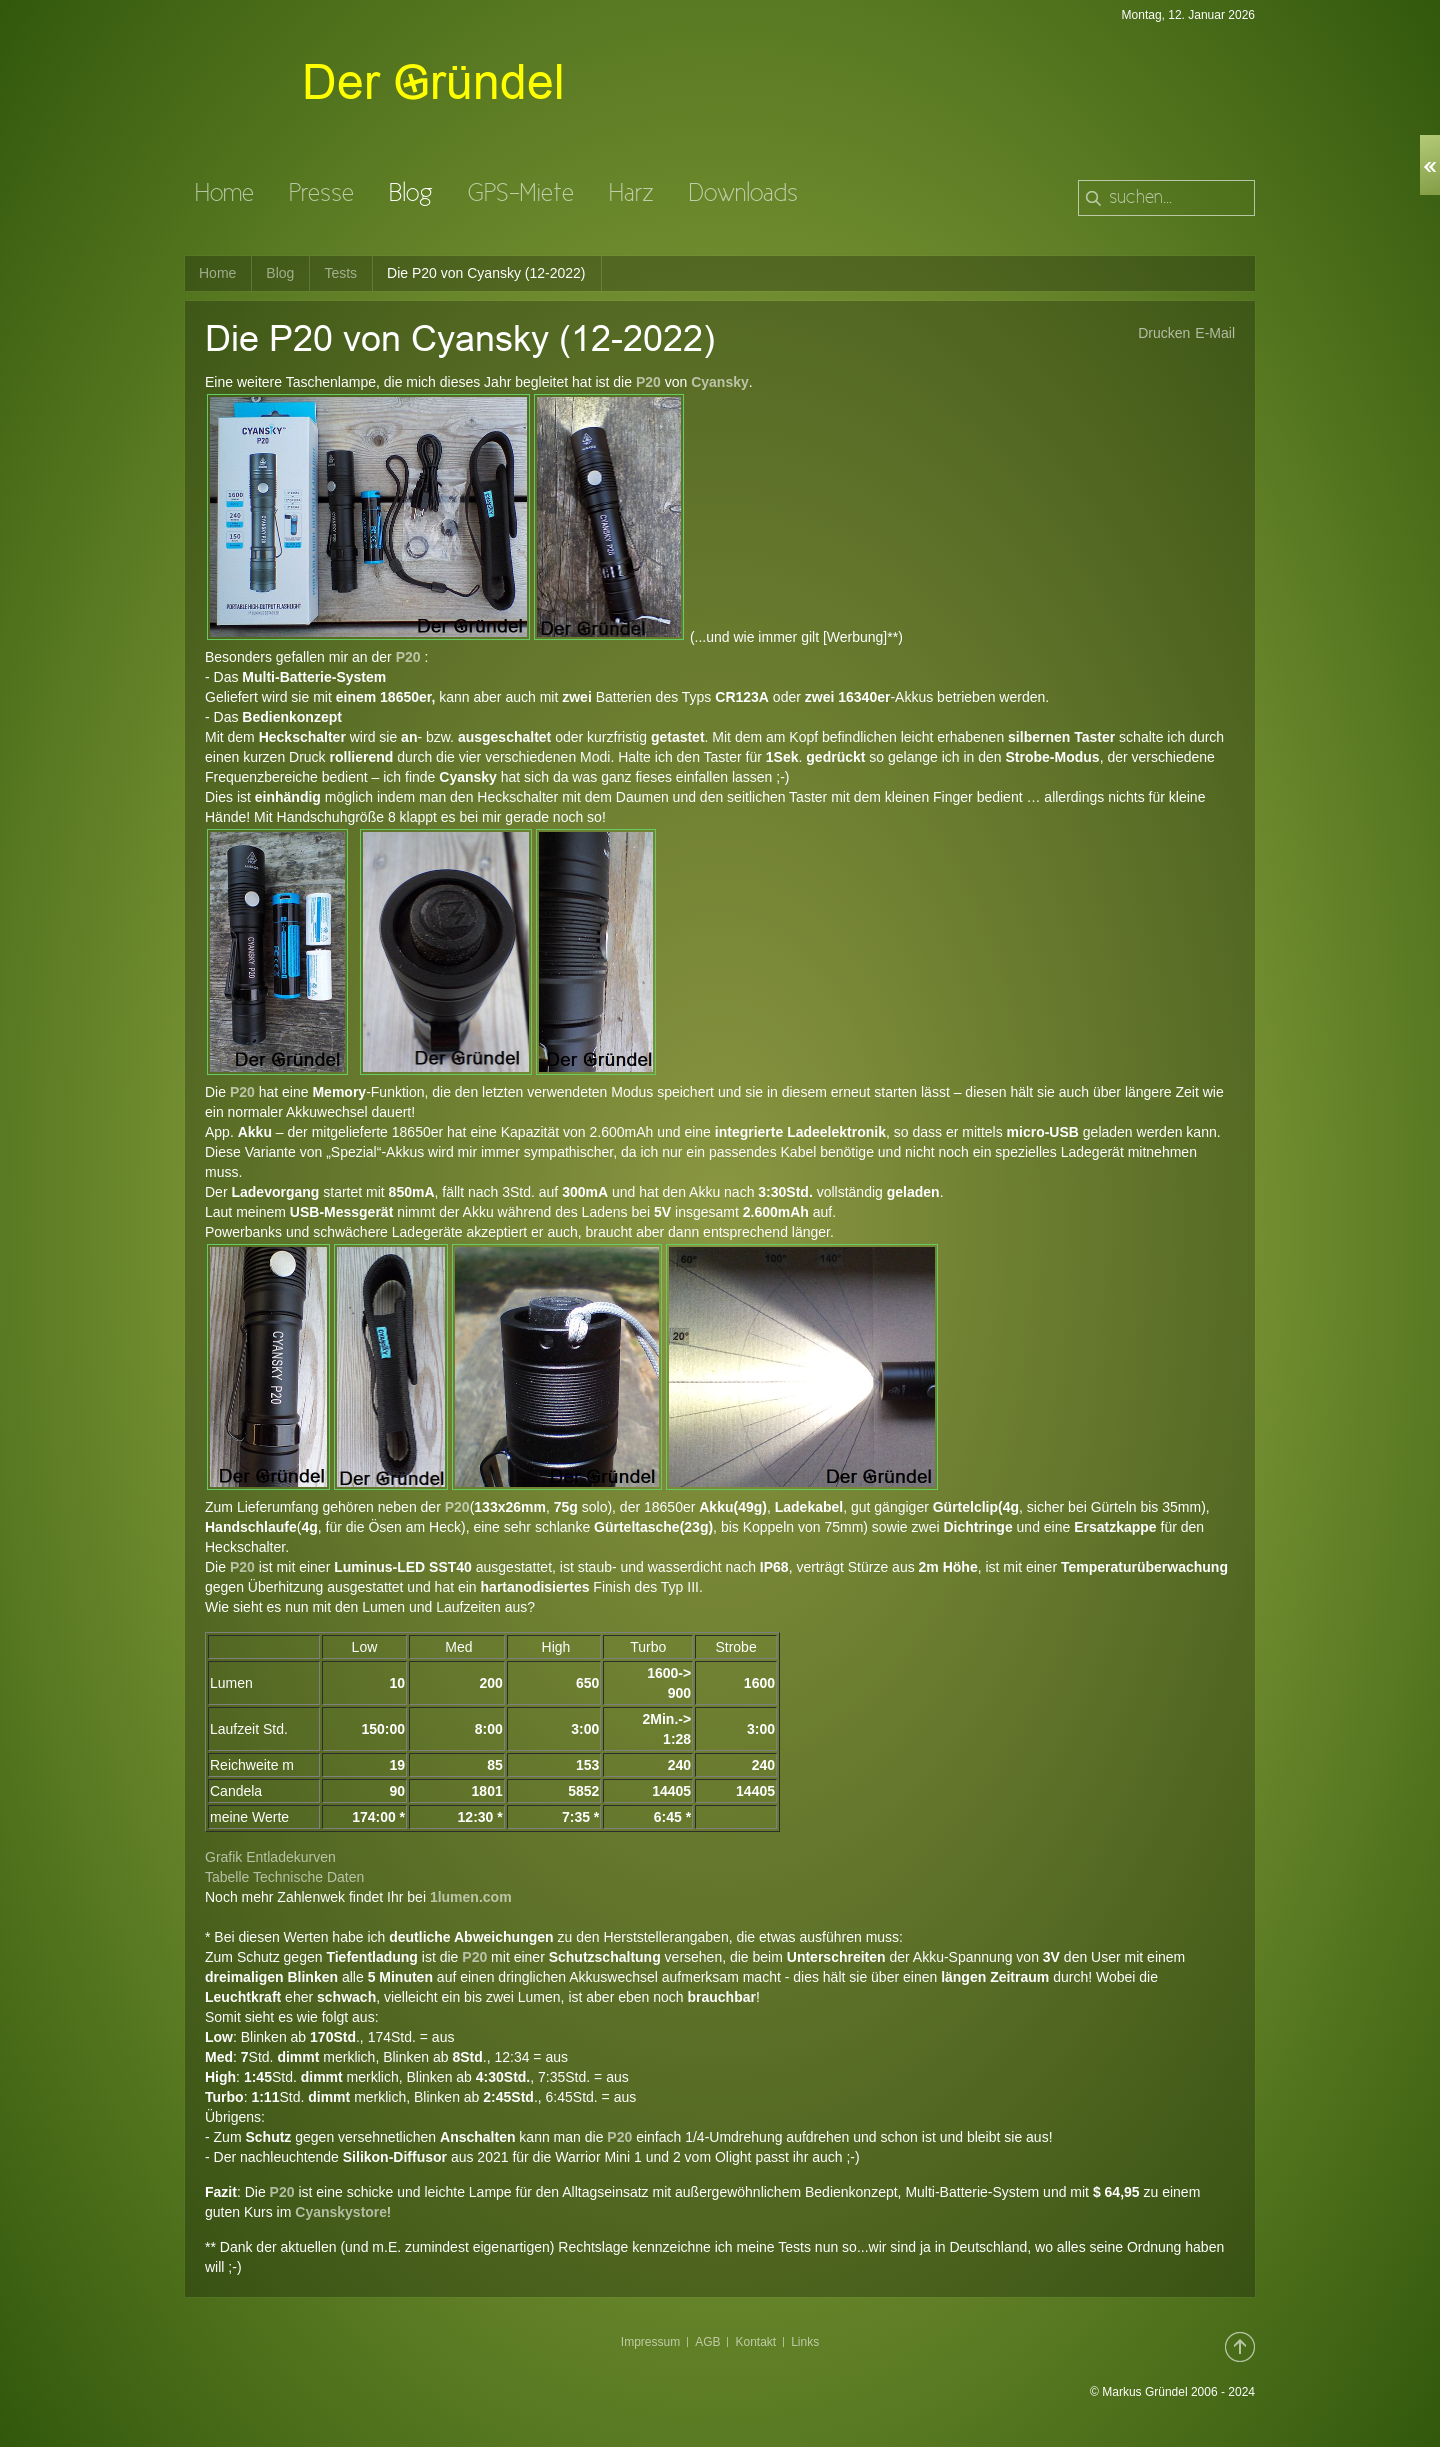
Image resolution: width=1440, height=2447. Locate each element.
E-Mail (1215, 333)
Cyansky (720, 382)
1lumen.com (471, 1897)
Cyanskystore (341, 2212)
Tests (340, 273)
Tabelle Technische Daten (284, 1877)
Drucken (1164, 333)
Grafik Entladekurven (270, 1857)
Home (217, 273)
